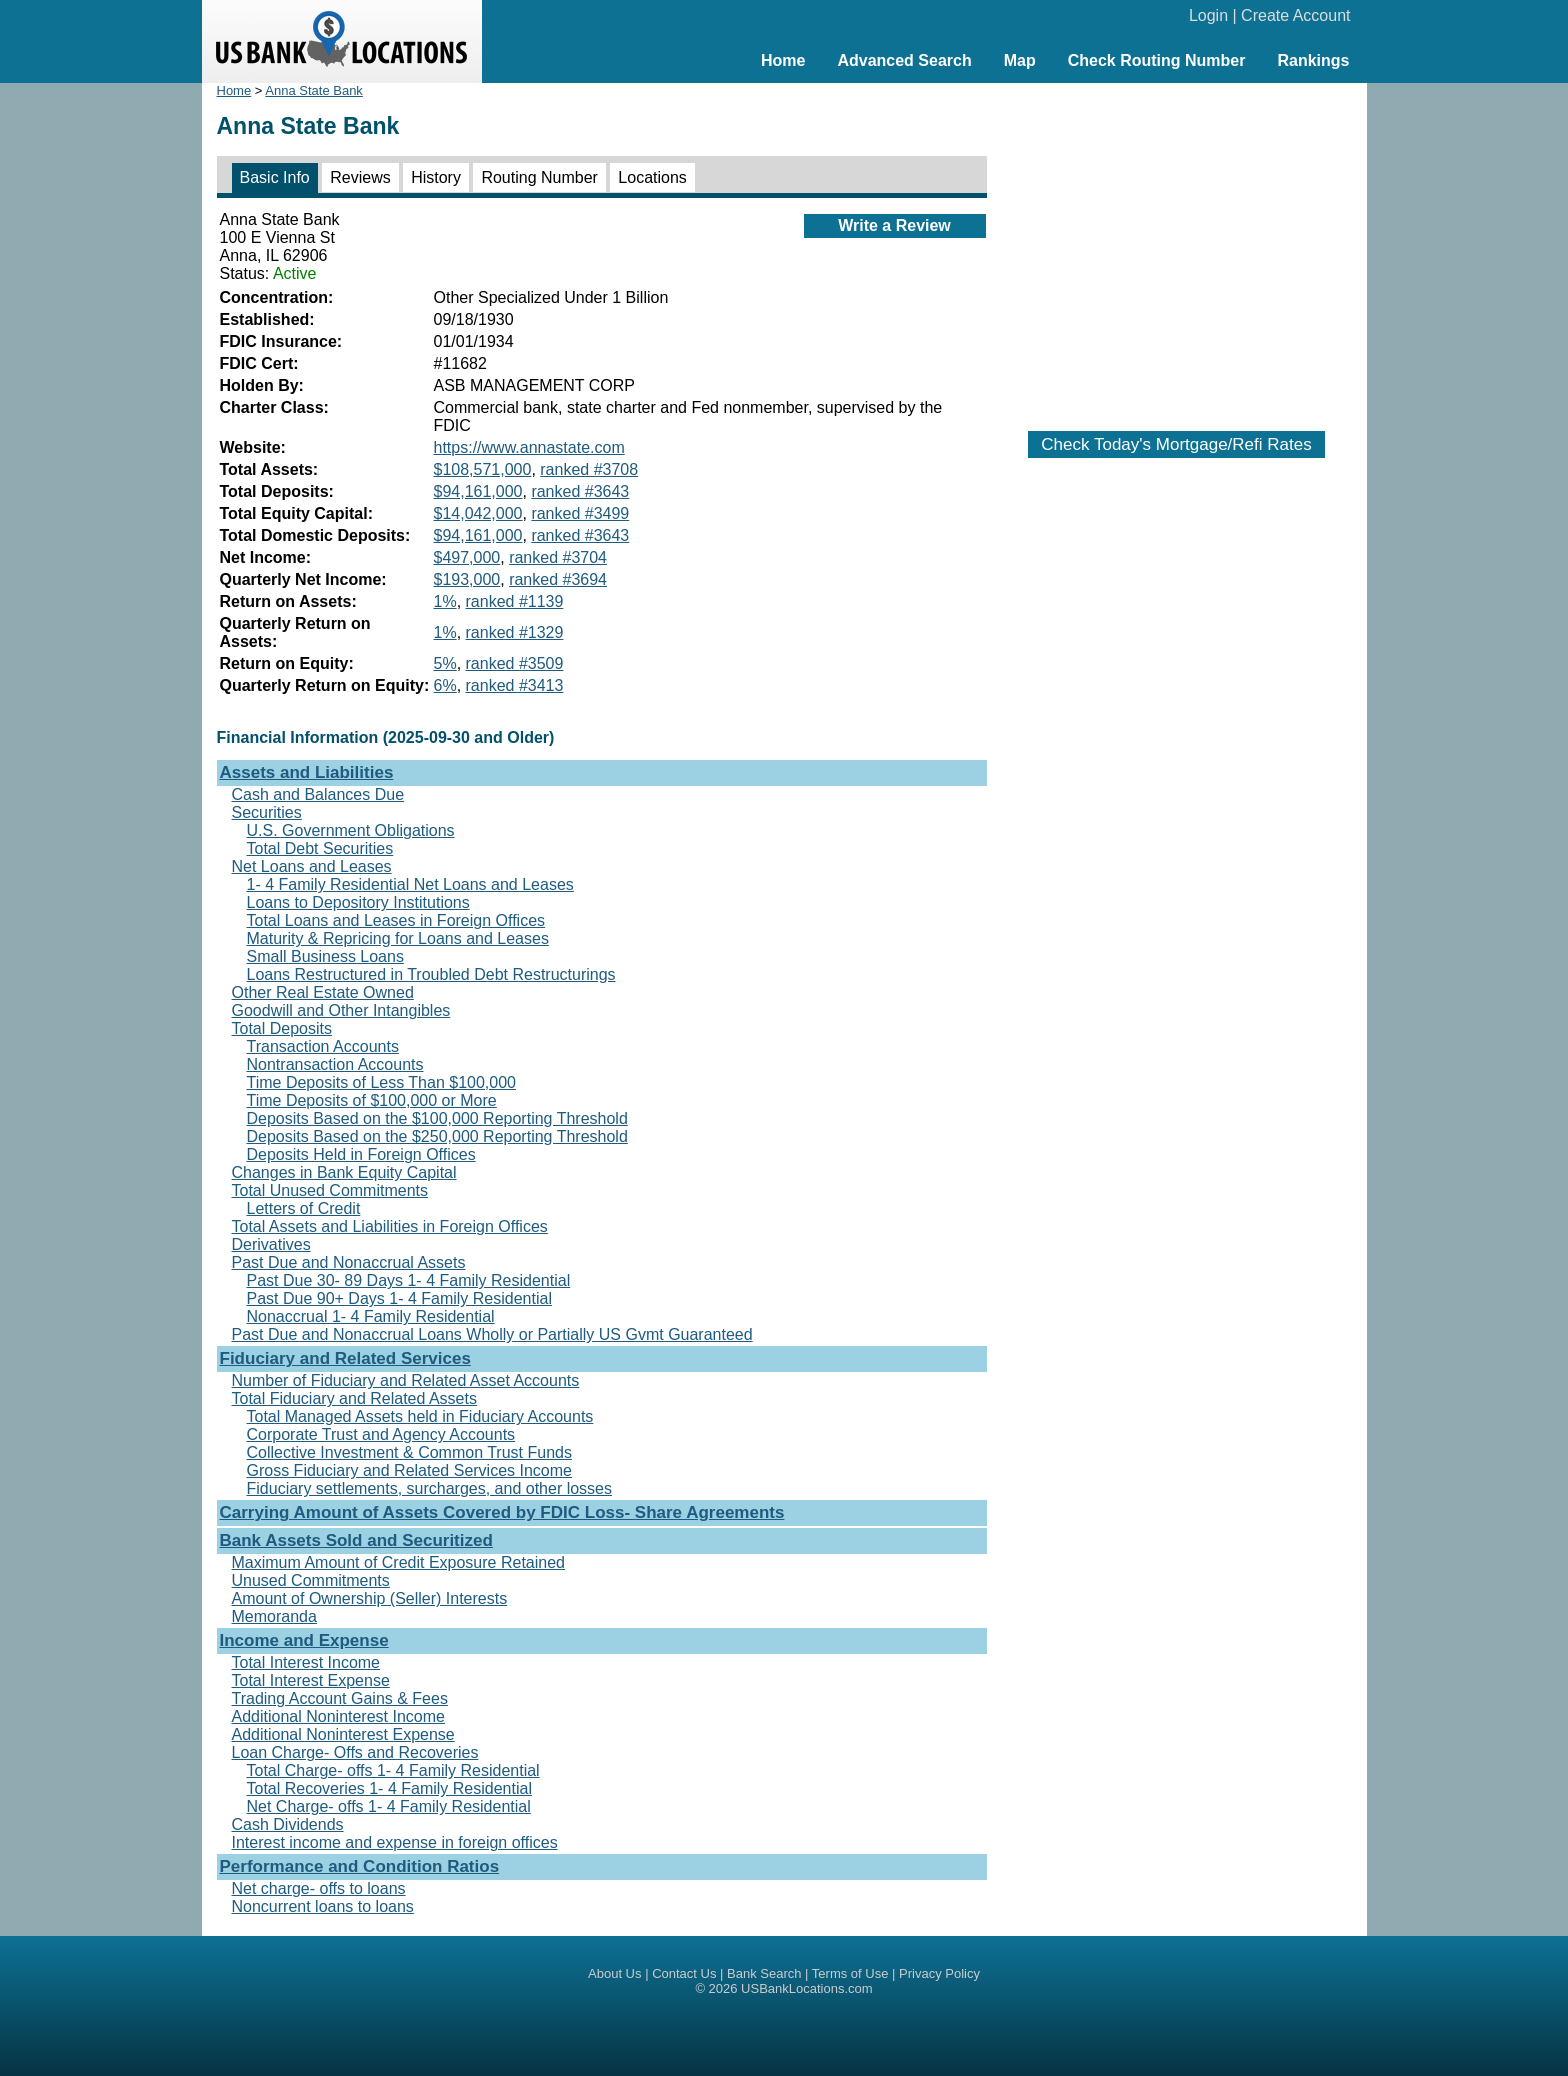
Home (783, 60)
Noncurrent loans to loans (323, 1906)
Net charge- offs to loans (319, 1888)
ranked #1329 (515, 632)
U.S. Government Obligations (351, 830)
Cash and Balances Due (318, 794)
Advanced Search (904, 60)
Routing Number (539, 177)
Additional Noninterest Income (338, 1716)
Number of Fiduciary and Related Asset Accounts (406, 1380)
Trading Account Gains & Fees (340, 1698)
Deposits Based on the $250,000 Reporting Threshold (437, 1136)
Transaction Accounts (323, 1046)
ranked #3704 (558, 557)
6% (445, 685)
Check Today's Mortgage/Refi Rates (1176, 444)
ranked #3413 (515, 685)
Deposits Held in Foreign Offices (361, 1154)
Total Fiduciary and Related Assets (354, 1398)
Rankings (1313, 60)
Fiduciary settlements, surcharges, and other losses (430, 1488)
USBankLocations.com (807, 1988)
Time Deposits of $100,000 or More (372, 1100)
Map (1020, 60)
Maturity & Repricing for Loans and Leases (398, 938)
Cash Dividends (288, 1824)
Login (1208, 15)
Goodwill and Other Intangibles (341, 1010)
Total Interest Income (306, 1662)
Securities (267, 812)
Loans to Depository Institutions (358, 902)
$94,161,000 (478, 491)
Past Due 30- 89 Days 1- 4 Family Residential (409, 1280)
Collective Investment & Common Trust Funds (409, 1452)
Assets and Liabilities (307, 772)
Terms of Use (850, 1973)
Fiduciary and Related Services (345, 1358)
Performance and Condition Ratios (360, 1866)
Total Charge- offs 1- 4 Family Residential (393, 1770)
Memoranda (274, 1616)
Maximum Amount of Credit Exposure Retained (398, 1562)
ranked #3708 (589, 469)
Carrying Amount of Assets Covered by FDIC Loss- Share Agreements (502, 1512)
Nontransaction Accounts (335, 1064)
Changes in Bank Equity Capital (344, 1172)
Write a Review (894, 225)
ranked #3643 (580, 491)
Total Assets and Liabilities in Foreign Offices (390, 1226)
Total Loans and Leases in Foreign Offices (396, 920)
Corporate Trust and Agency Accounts (381, 1434)
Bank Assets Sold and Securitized (356, 1540)
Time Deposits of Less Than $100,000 (382, 1082)
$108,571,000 (483, 469)
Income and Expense (304, 1640)
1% (445, 601)
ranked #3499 (580, 513)
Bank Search (764, 1973)
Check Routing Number (1157, 60)
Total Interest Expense (311, 1680)
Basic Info (275, 177)
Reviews (360, 177)
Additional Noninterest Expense (343, 1734)
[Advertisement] (1177, 247)
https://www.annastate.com (529, 447)
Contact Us (684, 1973)
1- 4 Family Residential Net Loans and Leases (410, 884)
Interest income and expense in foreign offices (395, 1842)
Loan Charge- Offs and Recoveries (355, 1752)
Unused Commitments (311, 1580)
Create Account (1295, 15)
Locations (652, 177)
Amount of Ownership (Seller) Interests (370, 1598)
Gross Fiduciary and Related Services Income (409, 1470)
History (436, 177)
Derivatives (271, 1244)
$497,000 (467, 557)
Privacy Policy (939, 1973)
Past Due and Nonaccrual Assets (349, 1262)
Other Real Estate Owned (323, 992)
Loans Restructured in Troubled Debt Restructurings (431, 974)
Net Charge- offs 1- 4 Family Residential (389, 1806)
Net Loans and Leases (312, 866)
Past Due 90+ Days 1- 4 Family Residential (399, 1298)
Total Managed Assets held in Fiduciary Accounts (420, 1416)
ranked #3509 (515, 663)
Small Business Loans (325, 956)
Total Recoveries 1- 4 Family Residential (389, 1788)
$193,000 (467, 579)
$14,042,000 (478, 513)
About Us (614, 1973)
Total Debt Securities (320, 848)
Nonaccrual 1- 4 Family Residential (371, 1316)
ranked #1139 (515, 601)
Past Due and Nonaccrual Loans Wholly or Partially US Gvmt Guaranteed (492, 1334)
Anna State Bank (314, 90)
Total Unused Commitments (330, 1190)
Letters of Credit (304, 1208)
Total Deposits (282, 1028)
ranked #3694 (558, 579)
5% (445, 663)
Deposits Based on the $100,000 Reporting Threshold (437, 1118)
